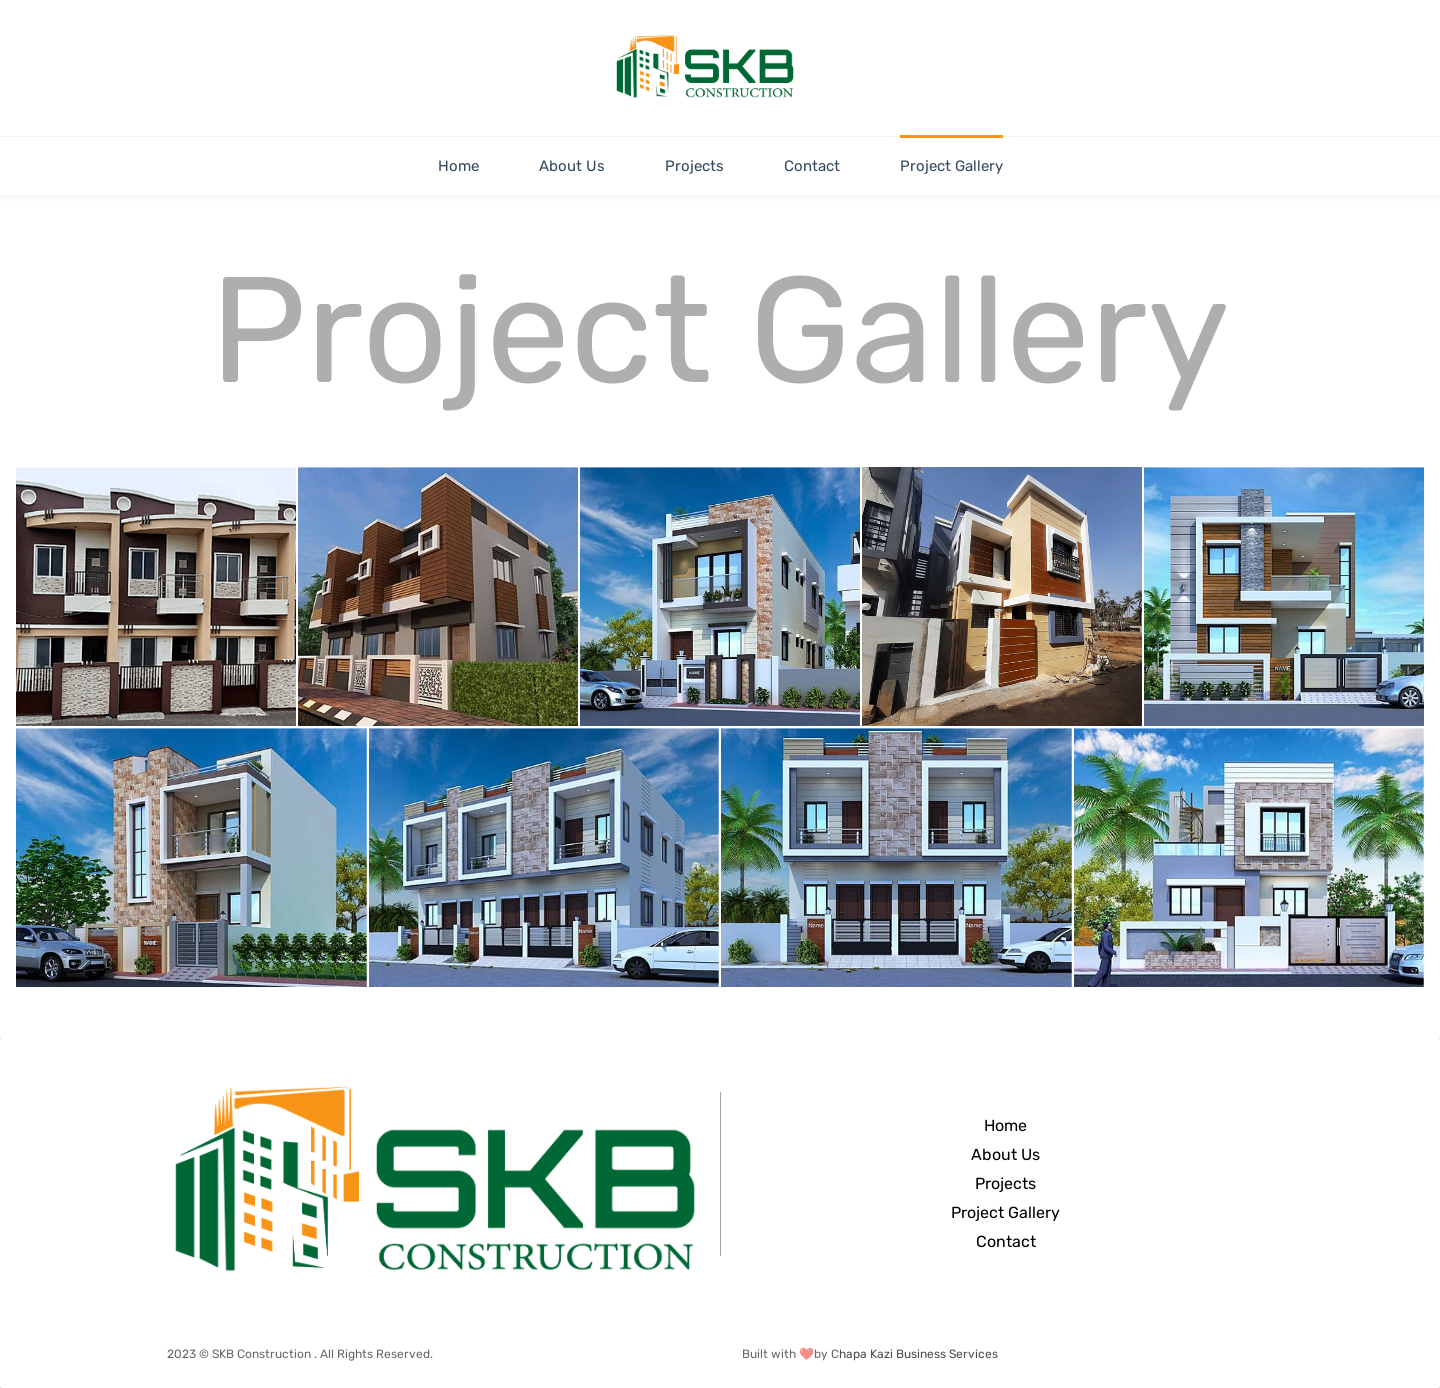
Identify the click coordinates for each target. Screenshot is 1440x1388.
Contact (1006, 1241)
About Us (1005, 1154)
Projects (1005, 1183)
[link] (435, 1091)
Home (1005, 1125)
